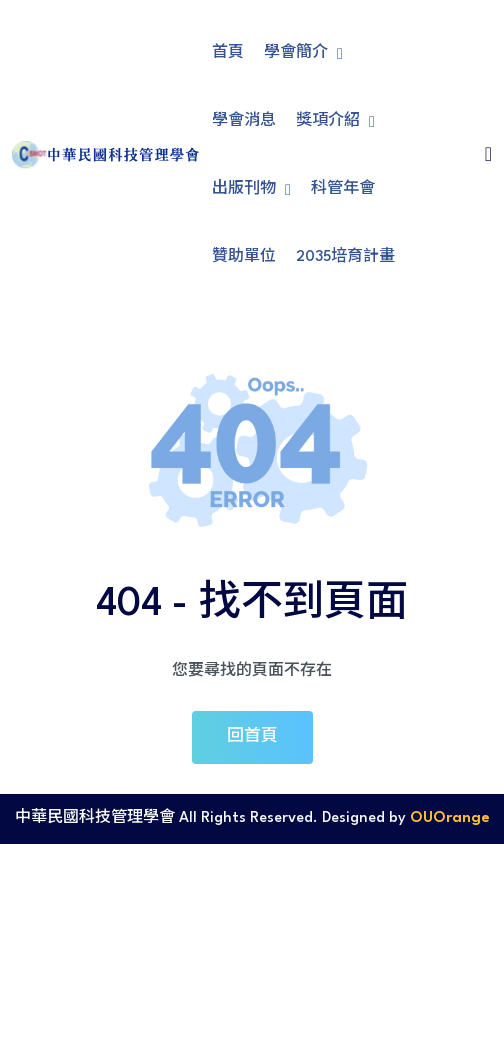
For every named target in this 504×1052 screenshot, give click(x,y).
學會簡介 (303, 54)
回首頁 (252, 737)
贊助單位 (244, 257)
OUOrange (450, 818)
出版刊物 (251, 190)
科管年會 (343, 189)
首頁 (228, 53)
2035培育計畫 (345, 257)
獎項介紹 (335, 122)
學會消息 (244, 121)
